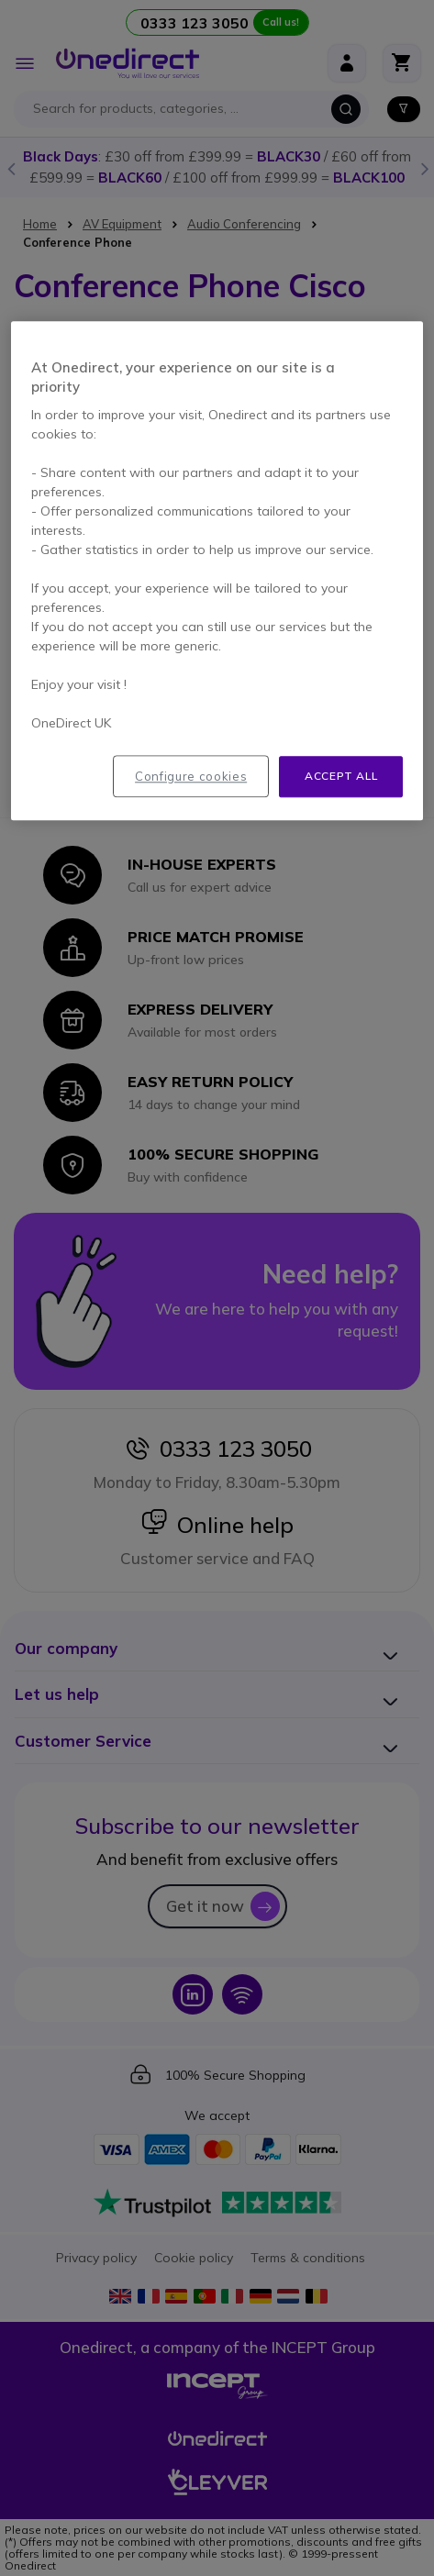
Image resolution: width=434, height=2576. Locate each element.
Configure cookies (191, 776)
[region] (217, 570)
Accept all (341, 776)
